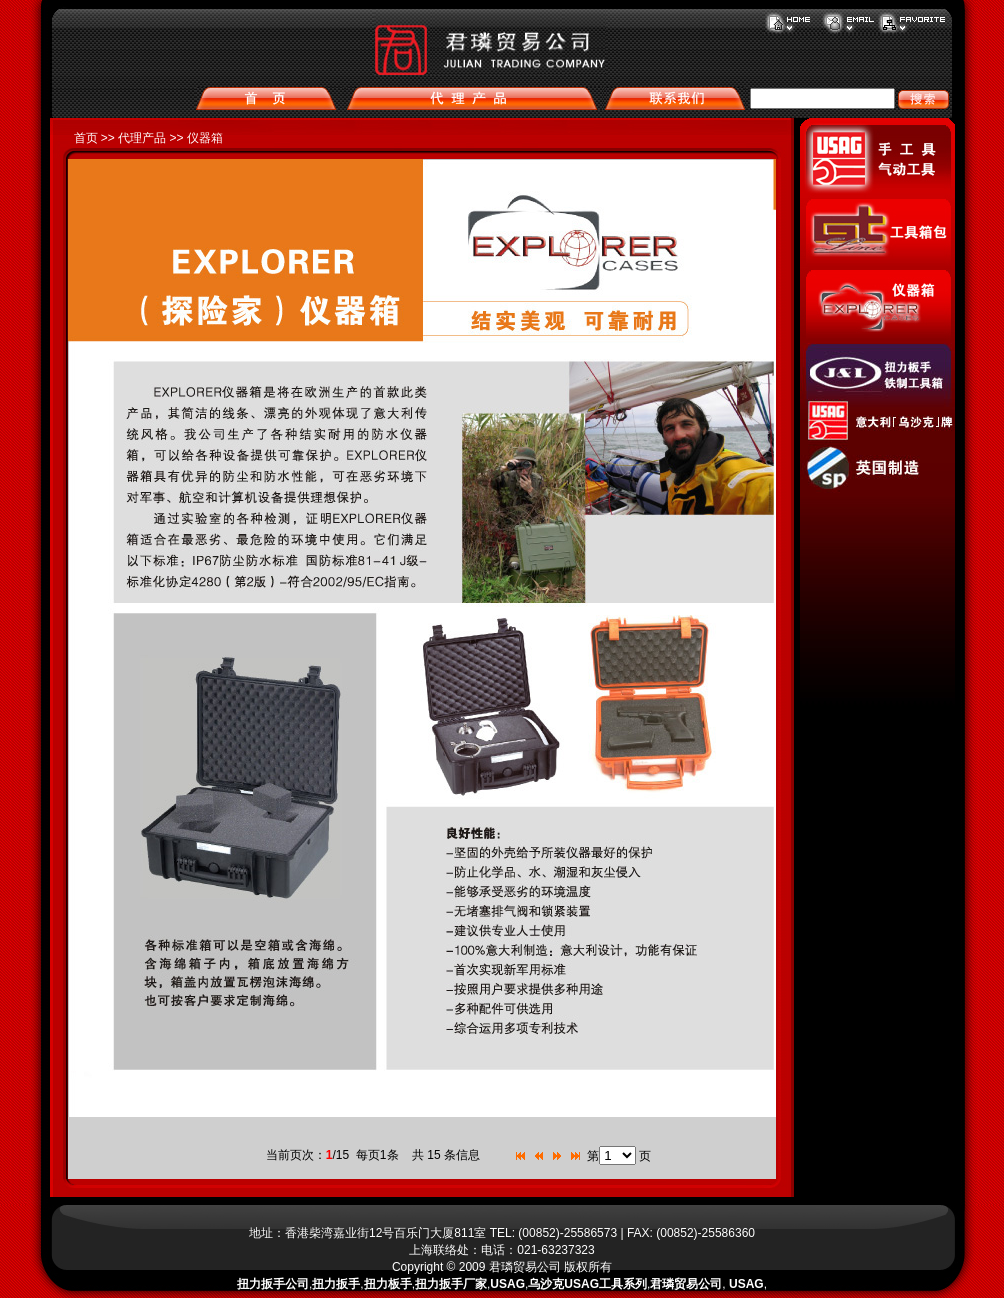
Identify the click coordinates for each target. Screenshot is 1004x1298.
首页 (86, 138)
